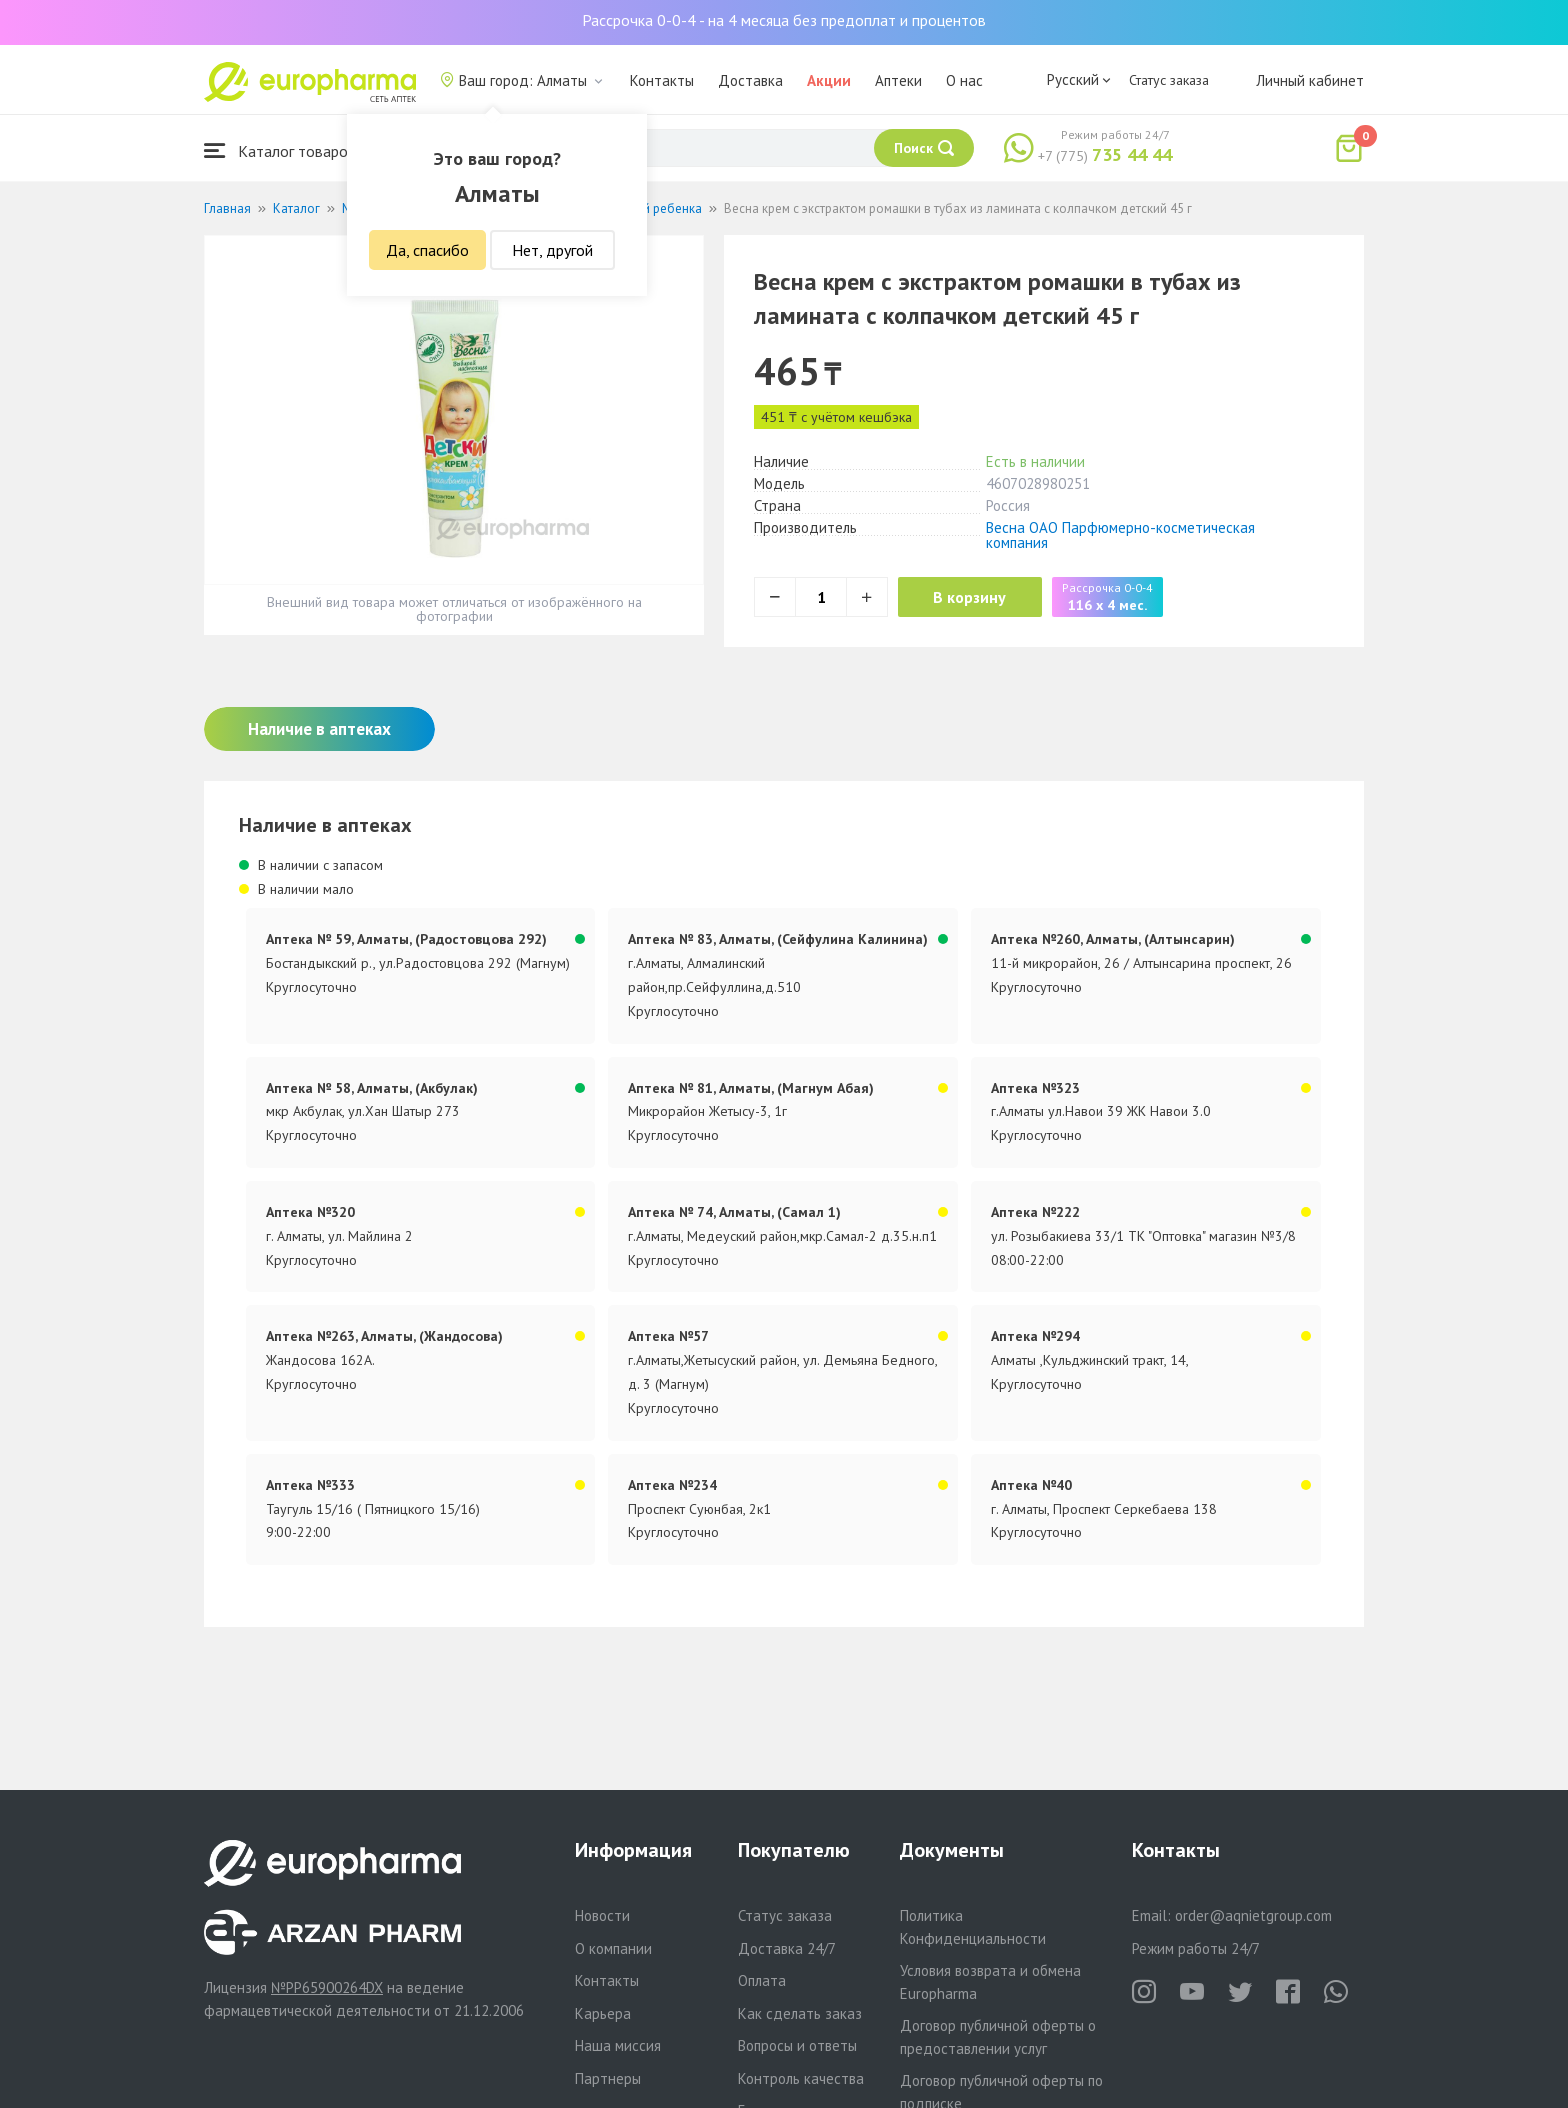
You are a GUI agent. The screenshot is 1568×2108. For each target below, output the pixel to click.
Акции (829, 80)
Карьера (603, 2013)
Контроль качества (801, 2078)
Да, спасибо (427, 250)
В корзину (974, 597)
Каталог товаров (280, 150)
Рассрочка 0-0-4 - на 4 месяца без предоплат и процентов (784, 20)
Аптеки (898, 80)
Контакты (662, 80)
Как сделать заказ (800, 2013)
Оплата (762, 1980)
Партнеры (608, 2078)
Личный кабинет (1310, 80)
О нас (964, 80)
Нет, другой (552, 250)
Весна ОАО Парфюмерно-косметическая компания (1120, 535)
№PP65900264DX (327, 1987)
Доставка (750, 80)
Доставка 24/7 (787, 1948)
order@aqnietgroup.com (1253, 1915)
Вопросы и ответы (797, 2045)
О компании (613, 1948)
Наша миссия (618, 2045)
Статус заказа (1169, 80)
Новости (602, 1915)
